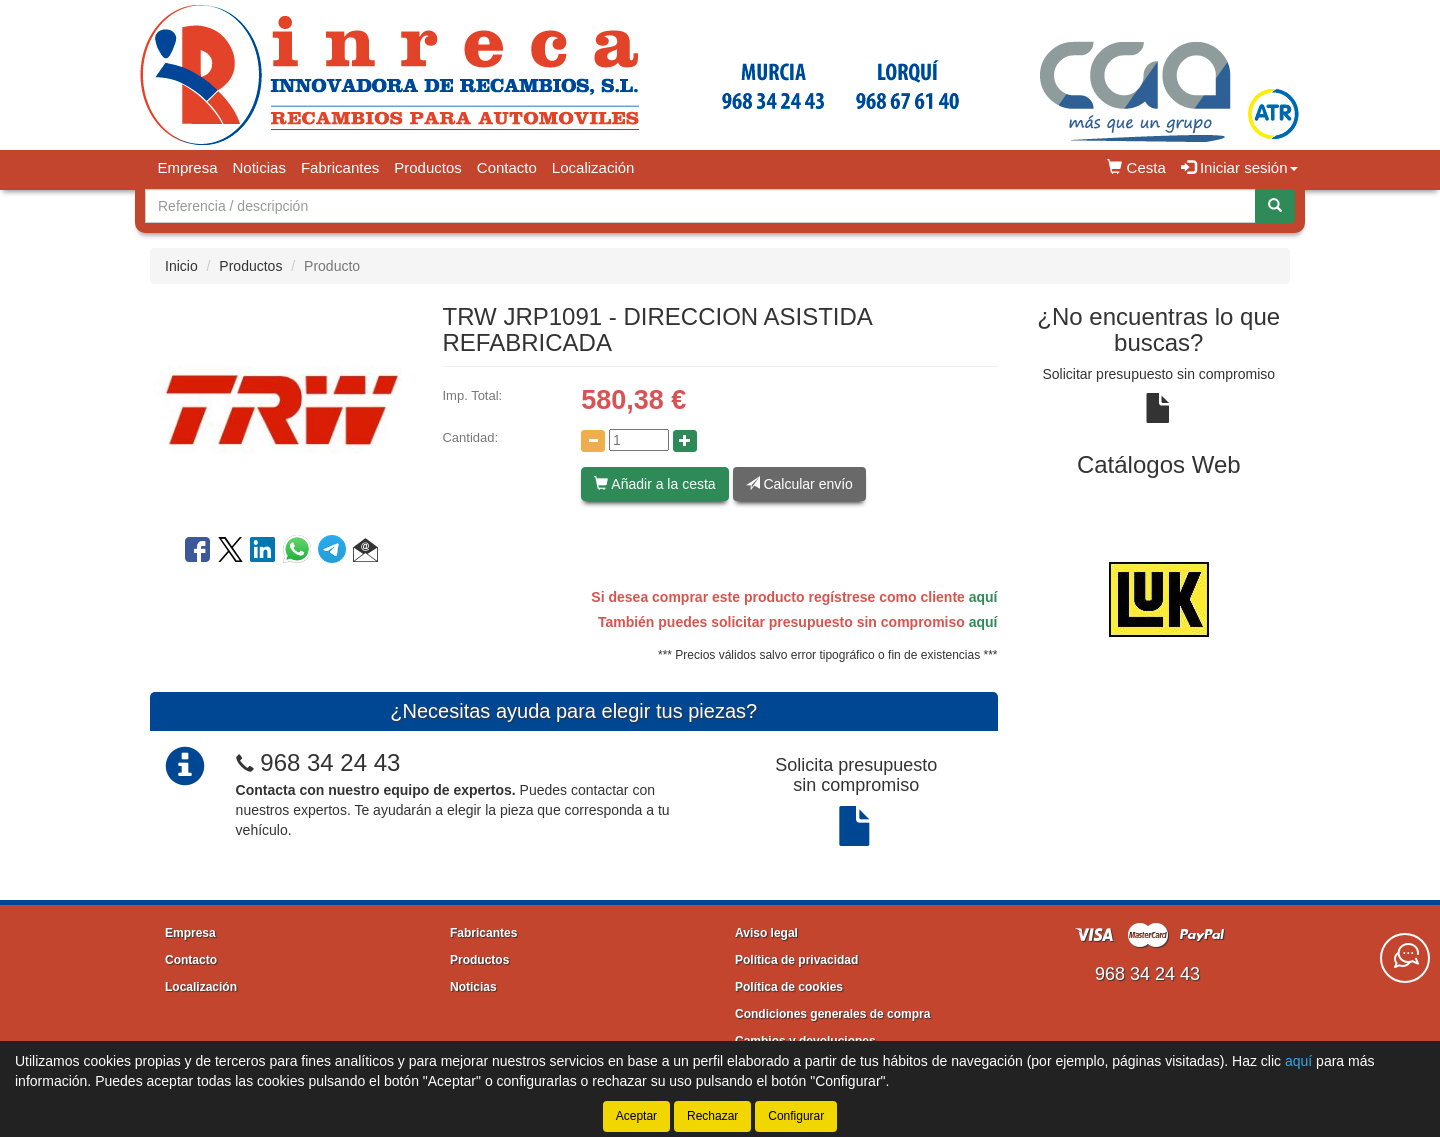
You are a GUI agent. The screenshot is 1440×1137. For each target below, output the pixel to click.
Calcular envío (799, 484)
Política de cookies (789, 987)
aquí (983, 597)
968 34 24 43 (330, 762)
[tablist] (1159, 599)
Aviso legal (766, 933)
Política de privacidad (796, 960)
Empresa (188, 167)
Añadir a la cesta (654, 484)
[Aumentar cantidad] (685, 441)
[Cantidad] (639, 440)
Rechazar (712, 1116)
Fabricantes (340, 167)
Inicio (181, 266)
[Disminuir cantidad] (593, 441)
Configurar (796, 1116)
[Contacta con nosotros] (1405, 958)
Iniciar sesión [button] (1239, 167)
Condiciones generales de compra (832, 1014)
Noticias (259, 167)
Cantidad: (470, 437)
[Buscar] (1275, 206)
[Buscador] (700, 206)
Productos (428, 167)
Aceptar (636, 1116)
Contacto (507, 167)
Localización (593, 167)
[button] (365, 553)
